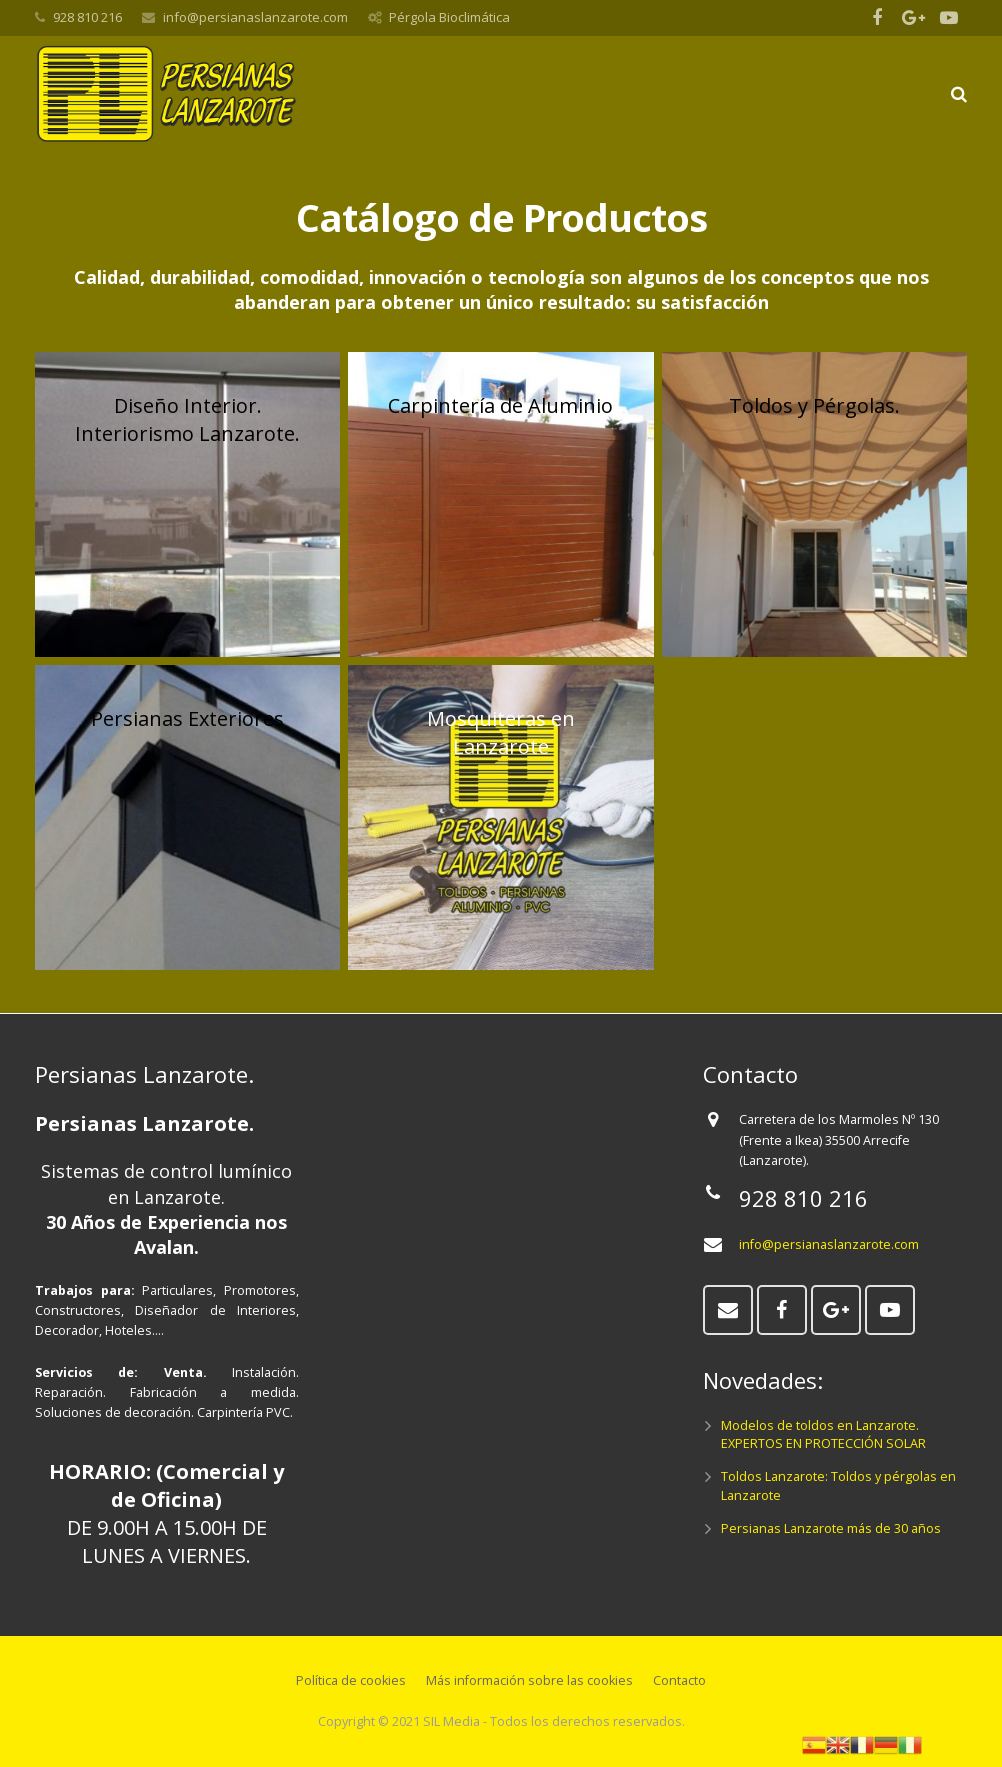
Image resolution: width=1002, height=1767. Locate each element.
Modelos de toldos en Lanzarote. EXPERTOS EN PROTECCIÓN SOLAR (823, 1435)
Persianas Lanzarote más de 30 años (831, 1528)
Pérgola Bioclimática (449, 17)
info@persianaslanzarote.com (255, 17)
